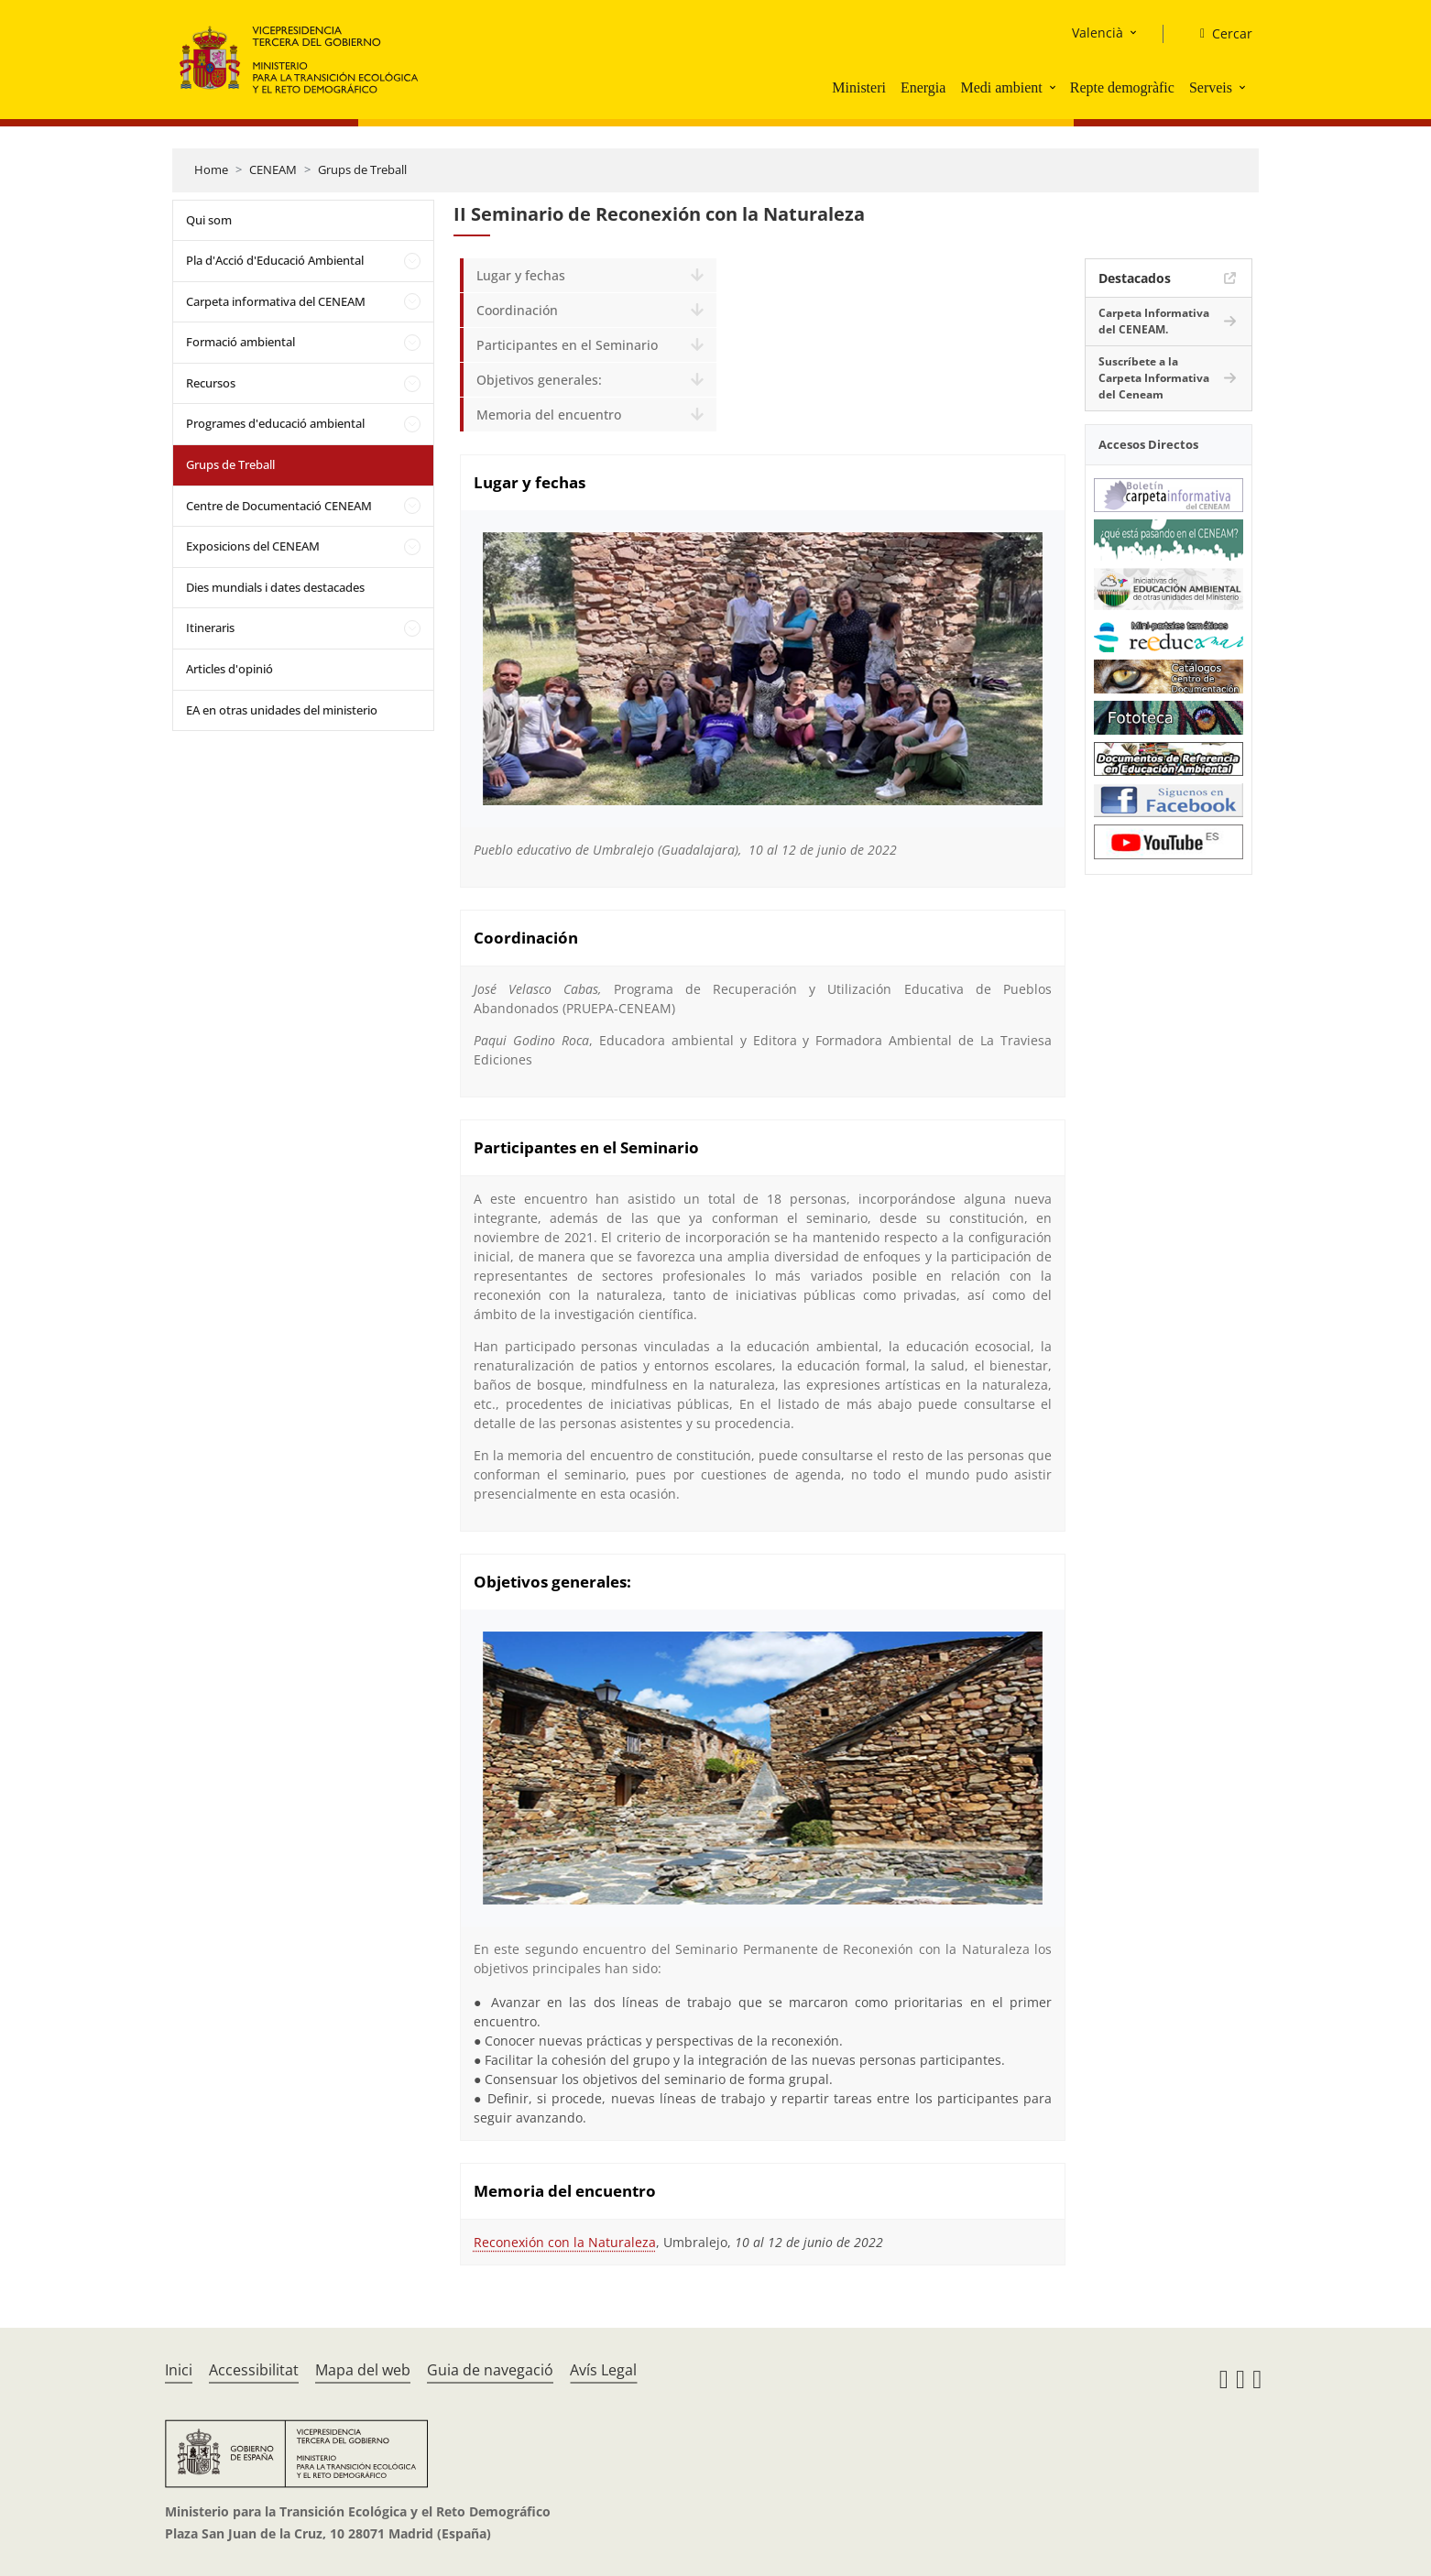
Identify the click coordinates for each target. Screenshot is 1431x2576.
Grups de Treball (362, 169)
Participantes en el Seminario (567, 345)
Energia (923, 87)
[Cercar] (1218, 34)
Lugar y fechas (520, 275)
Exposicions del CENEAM (253, 546)
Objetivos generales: (539, 379)
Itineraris (210, 627)
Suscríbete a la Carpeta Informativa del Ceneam (1153, 378)
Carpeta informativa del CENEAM (276, 301)
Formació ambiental (240, 341)
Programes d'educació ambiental (275, 423)
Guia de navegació (490, 2370)
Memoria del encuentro (548, 414)
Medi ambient (1001, 87)
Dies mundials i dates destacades (275, 587)
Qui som (209, 220)
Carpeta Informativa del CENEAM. (1153, 321)
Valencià (1097, 32)
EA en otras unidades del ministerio (281, 710)
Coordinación (517, 310)
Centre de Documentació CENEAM (279, 505)
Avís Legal (603, 2370)
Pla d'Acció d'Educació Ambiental (275, 260)
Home (211, 169)
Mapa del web (362, 2370)
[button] (1054, 87)
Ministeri (859, 87)
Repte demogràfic (1122, 87)
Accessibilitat (254, 2370)
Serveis (1210, 87)
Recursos (210, 383)
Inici (178, 2370)
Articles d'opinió (229, 668)
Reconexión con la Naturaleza (565, 2242)
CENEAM (273, 169)
